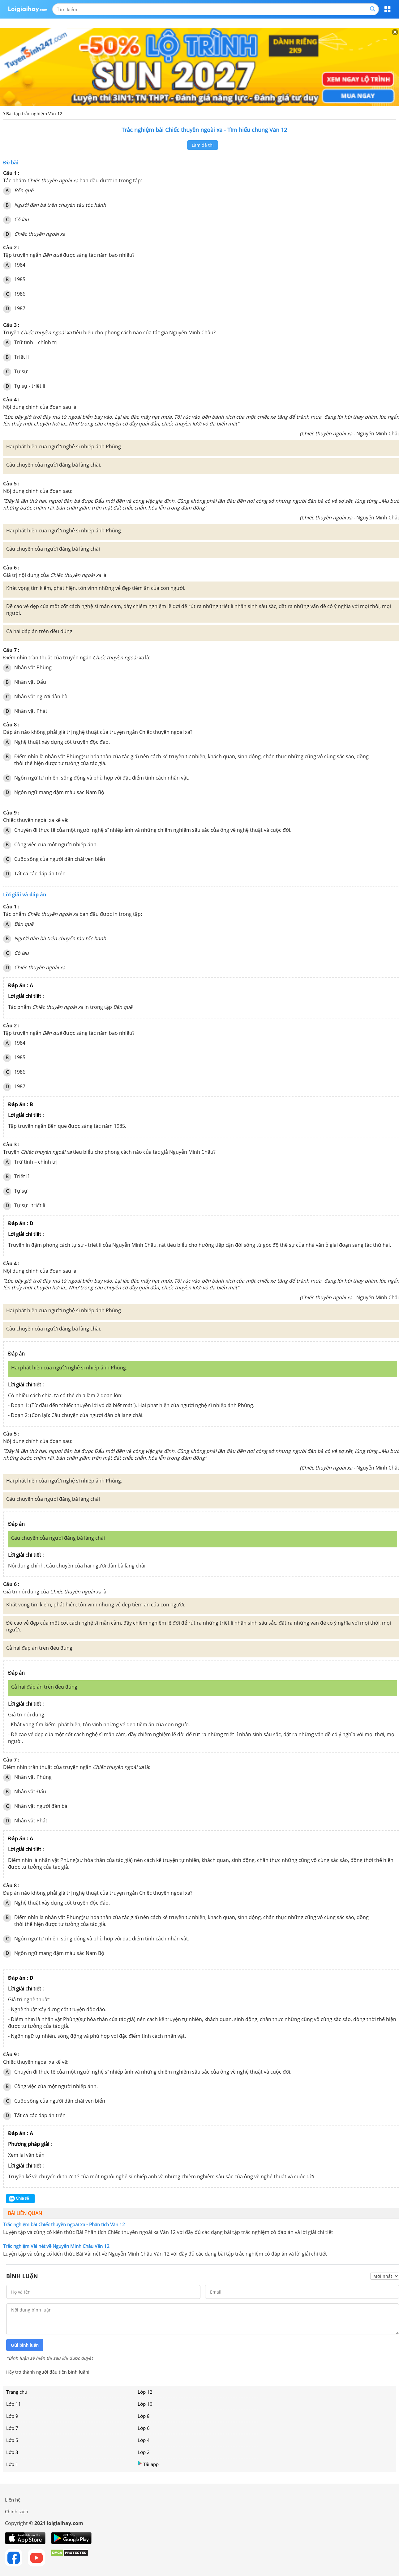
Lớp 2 (144, 2452)
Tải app (148, 2464)
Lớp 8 (144, 2416)
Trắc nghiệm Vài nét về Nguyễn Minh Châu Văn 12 (56, 2246)
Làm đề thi (203, 145)
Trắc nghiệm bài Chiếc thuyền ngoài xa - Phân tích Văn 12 (64, 2224)
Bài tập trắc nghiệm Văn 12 (34, 113)
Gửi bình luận (25, 2345)
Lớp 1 (12, 2464)
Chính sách (16, 2511)
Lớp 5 (12, 2440)
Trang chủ (16, 2392)
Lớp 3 (12, 2452)
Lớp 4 (144, 2440)
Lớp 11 (13, 2404)
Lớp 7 (12, 2428)
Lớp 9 (12, 2416)
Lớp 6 (144, 2428)
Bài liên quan (25, 2213)
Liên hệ (12, 2500)
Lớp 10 (145, 2404)
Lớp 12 (145, 2392)
